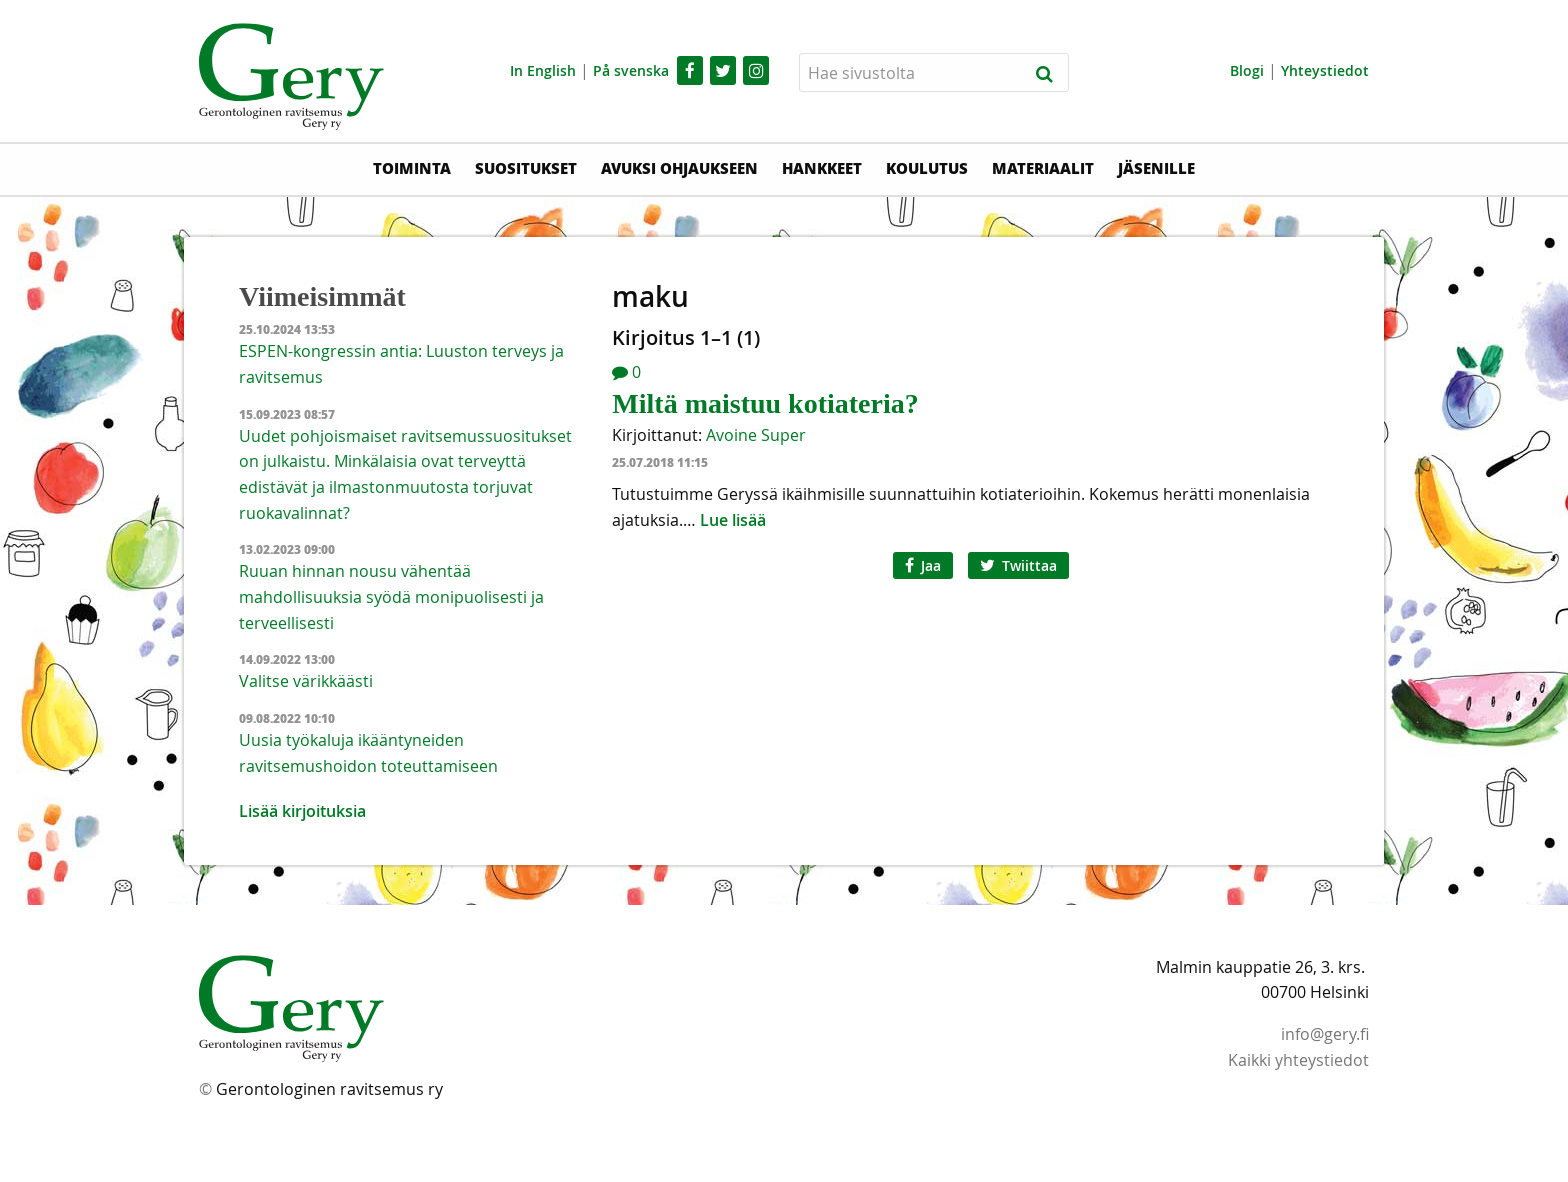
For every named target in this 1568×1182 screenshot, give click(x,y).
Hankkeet (822, 168)
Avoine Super (756, 435)
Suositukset (526, 168)
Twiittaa (1018, 565)
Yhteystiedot (1325, 70)
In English (543, 70)
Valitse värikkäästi (306, 681)
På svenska (631, 70)
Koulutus (927, 168)
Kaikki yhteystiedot (1298, 1060)
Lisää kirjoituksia (302, 811)
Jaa (923, 565)
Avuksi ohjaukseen (679, 168)
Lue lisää (733, 520)
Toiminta (412, 168)
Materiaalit (1043, 168)
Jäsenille (1156, 168)
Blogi (1247, 70)
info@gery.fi (1325, 1034)
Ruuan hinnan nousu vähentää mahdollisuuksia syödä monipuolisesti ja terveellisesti (391, 596)
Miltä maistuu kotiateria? (765, 403)
